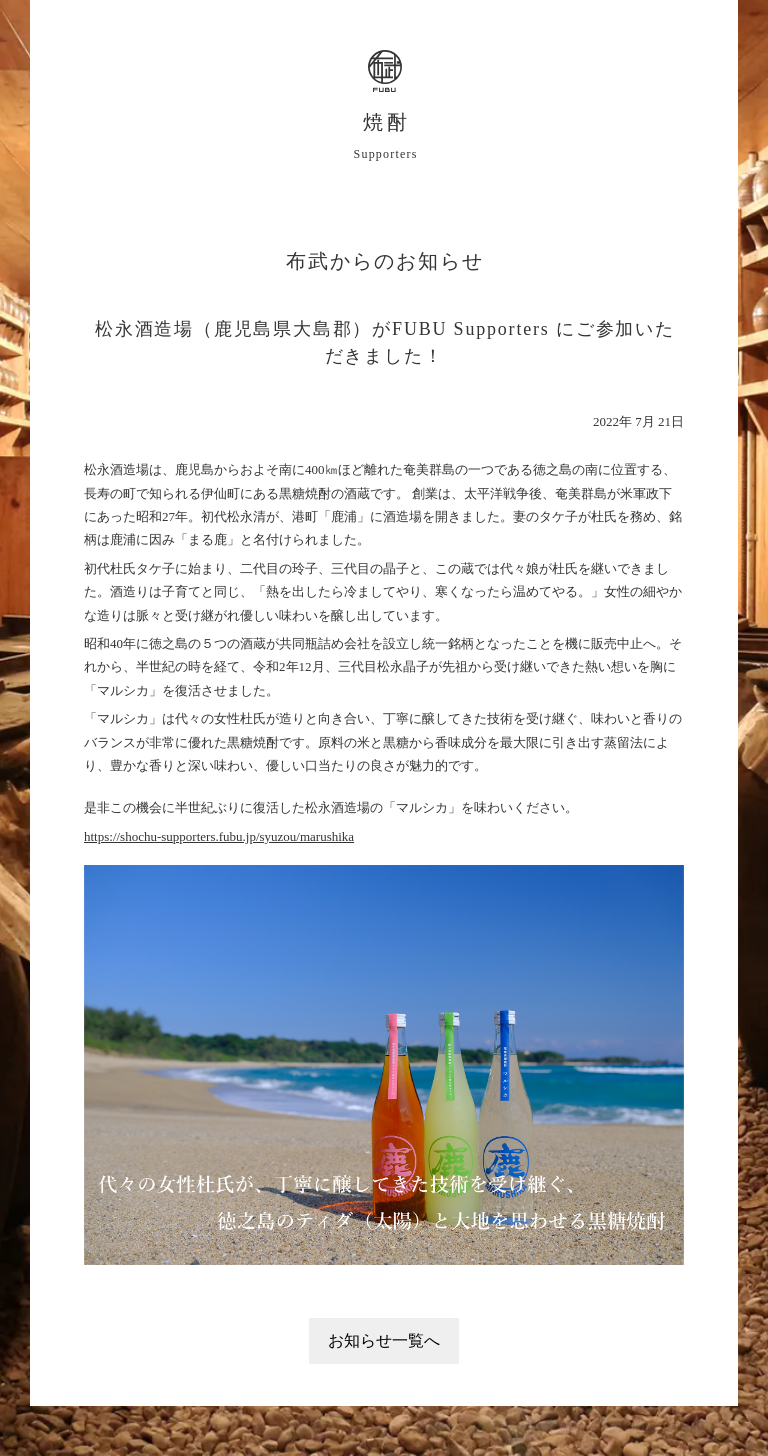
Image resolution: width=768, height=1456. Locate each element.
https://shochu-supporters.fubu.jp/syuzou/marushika (219, 836)
